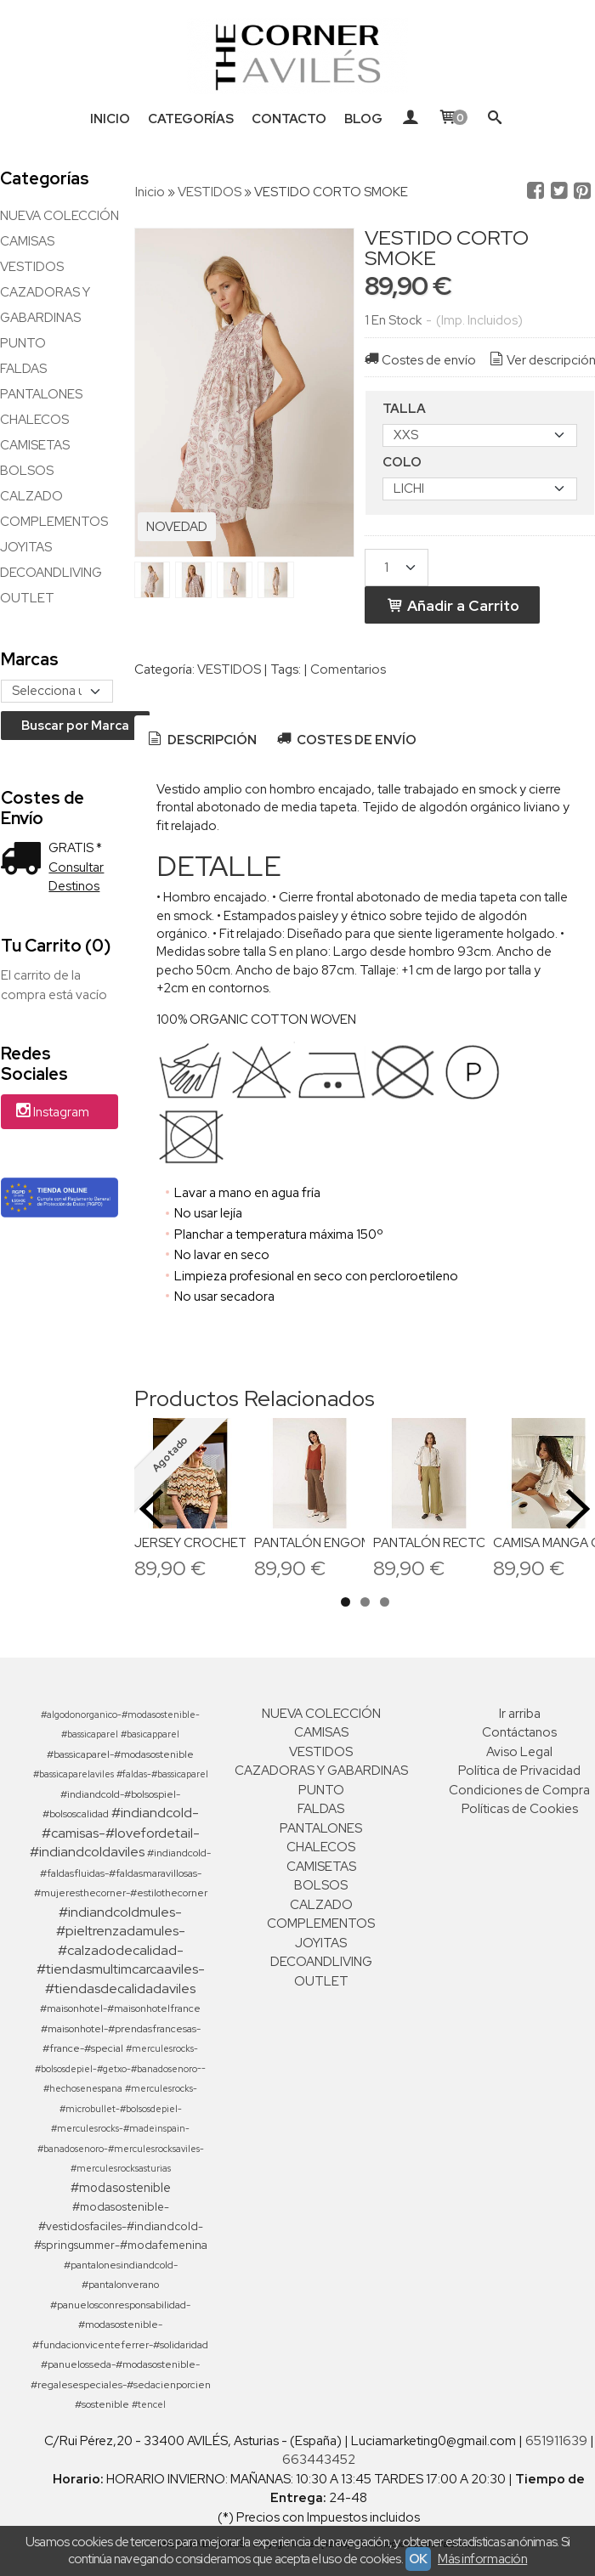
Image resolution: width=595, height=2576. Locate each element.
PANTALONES (41, 394)
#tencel (149, 2404)
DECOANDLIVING (51, 572)
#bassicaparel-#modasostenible (120, 1754)
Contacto (289, 118)
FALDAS (23, 368)
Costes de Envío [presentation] (345, 740)
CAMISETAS (35, 445)
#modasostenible (121, 2187)
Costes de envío (419, 360)
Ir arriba (520, 1713)
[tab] (201, 740)
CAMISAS (27, 241)
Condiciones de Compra (519, 1790)
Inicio (110, 118)
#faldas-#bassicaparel (162, 1774)
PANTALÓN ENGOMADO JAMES (349, 1542)
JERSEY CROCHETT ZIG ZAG (221, 1542)
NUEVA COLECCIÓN (59, 215)
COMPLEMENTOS (54, 521)
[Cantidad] (396, 567)
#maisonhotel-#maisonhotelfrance (120, 2008)
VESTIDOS (32, 266)
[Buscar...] (495, 119)
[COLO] (479, 488)
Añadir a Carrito (452, 605)
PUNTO (23, 343)
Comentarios (348, 669)
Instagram (51, 1112)
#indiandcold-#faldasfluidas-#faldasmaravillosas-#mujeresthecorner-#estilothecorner (123, 1873)
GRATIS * (75, 847)
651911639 (556, 2440)
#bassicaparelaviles (73, 1774)
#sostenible (102, 2404)
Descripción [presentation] (201, 740)
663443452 (318, 2459)
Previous (151, 1509)
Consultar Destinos (76, 877)
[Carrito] (452, 119)
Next (578, 1509)
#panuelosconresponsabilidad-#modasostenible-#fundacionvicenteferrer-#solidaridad (120, 2325)
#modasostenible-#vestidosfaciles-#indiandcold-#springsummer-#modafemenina (120, 2225)
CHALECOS (34, 419)
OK (418, 2559)
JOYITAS (26, 547)
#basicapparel (150, 1734)
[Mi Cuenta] (410, 119)
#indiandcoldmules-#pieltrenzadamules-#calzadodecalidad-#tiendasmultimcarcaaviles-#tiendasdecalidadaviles (121, 1950)
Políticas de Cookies (520, 1808)
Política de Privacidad (519, 1770)
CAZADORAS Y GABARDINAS (45, 305)
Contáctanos (519, 1732)
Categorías (191, 118)
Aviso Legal (519, 1751)
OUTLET (27, 598)
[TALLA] (479, 435)
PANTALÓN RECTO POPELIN (458, 1542)
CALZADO (31, 496)
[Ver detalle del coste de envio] (24, 860)
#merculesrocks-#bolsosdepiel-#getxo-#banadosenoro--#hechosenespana (120, 2068)
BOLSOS (27, 470)
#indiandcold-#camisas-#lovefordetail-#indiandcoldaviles (115, 1832)
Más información (482, 2559)
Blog (363, 118)
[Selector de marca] (57, 691)
